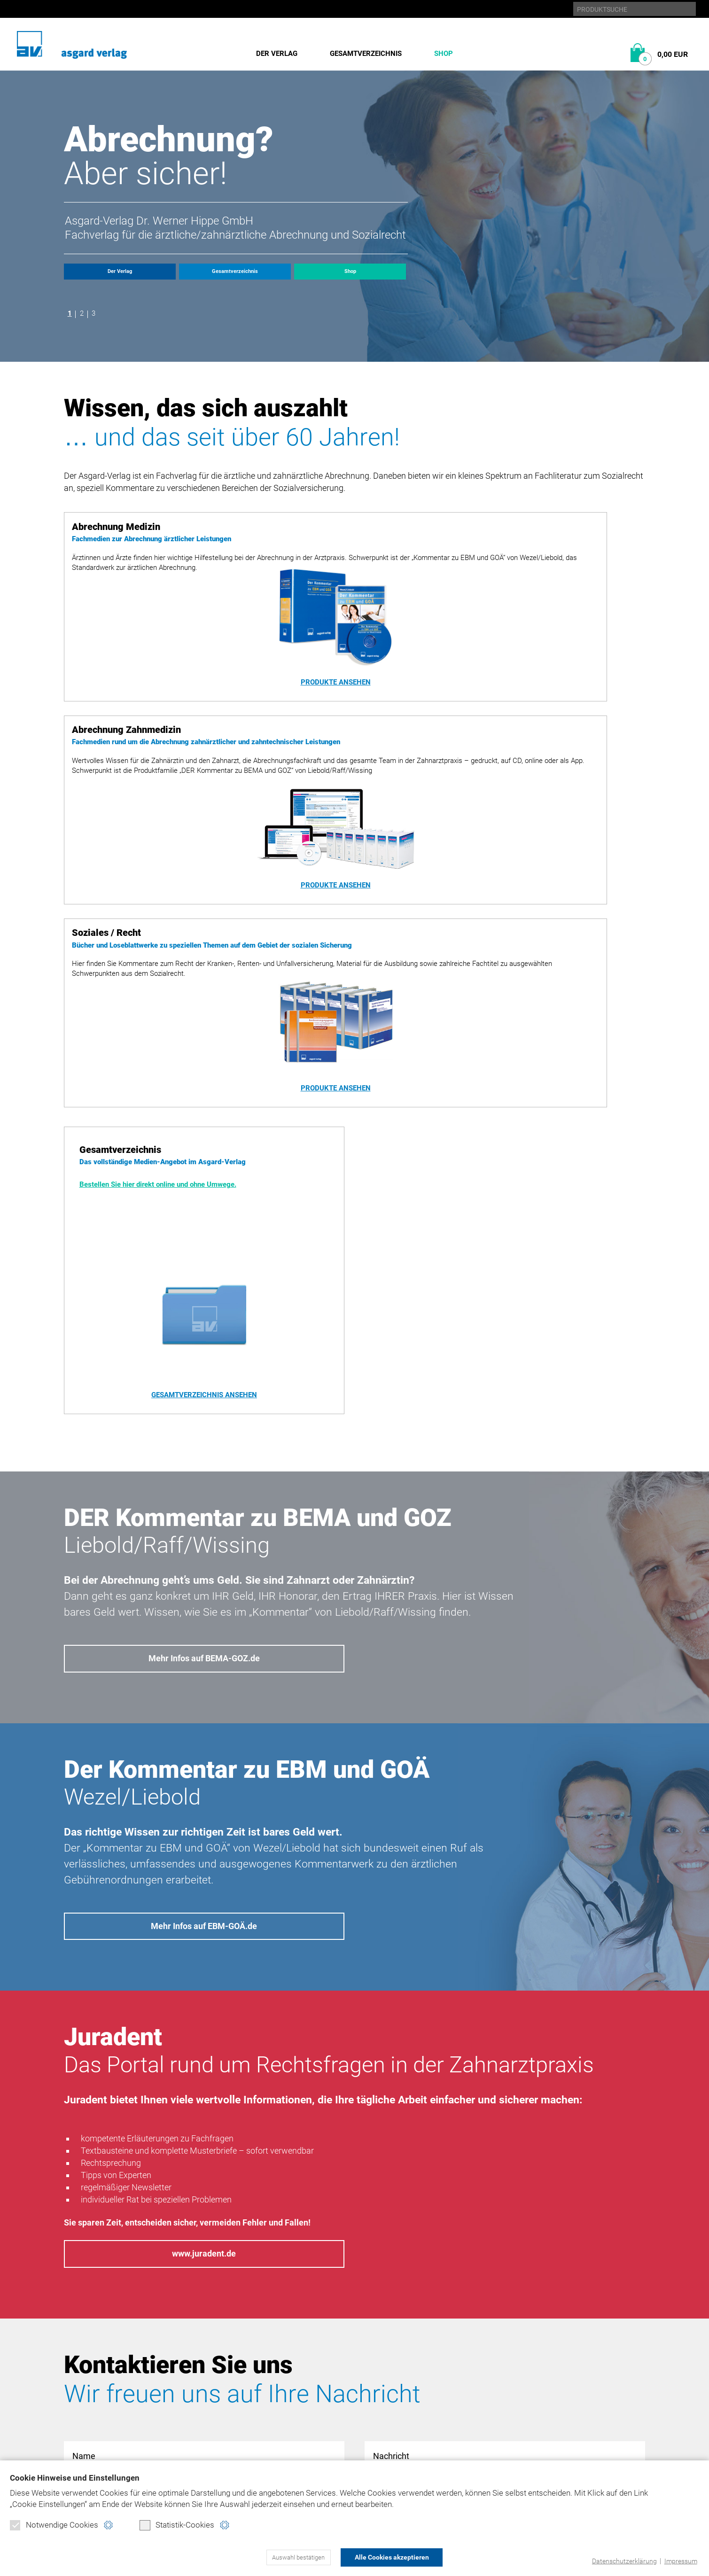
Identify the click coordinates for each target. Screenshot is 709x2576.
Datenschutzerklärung (620, 2561)
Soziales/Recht (233, 2389)
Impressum (679, 2561)
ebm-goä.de (545, 2373)
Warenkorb (225, 2421)
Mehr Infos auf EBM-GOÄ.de (204, 1633)
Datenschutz (428, 2357)
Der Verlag (276, 53)
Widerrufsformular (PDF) (253, 2453)
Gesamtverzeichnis (366, 53)
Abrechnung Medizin (243, 2357)
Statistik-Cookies (177, 2527)
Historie (80, 2357)
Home (412, 2341)
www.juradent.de (204, 1970)
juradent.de (547, 2389)
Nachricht (505, 2196)
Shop (443, 53)
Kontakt (419, 2405)
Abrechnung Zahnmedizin (253, 2373)
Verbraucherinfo (237, 2437)
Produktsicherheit (439, 2389)
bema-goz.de (547, 2357)
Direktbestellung (238, 2405)
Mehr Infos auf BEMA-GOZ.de (204, 1359)
